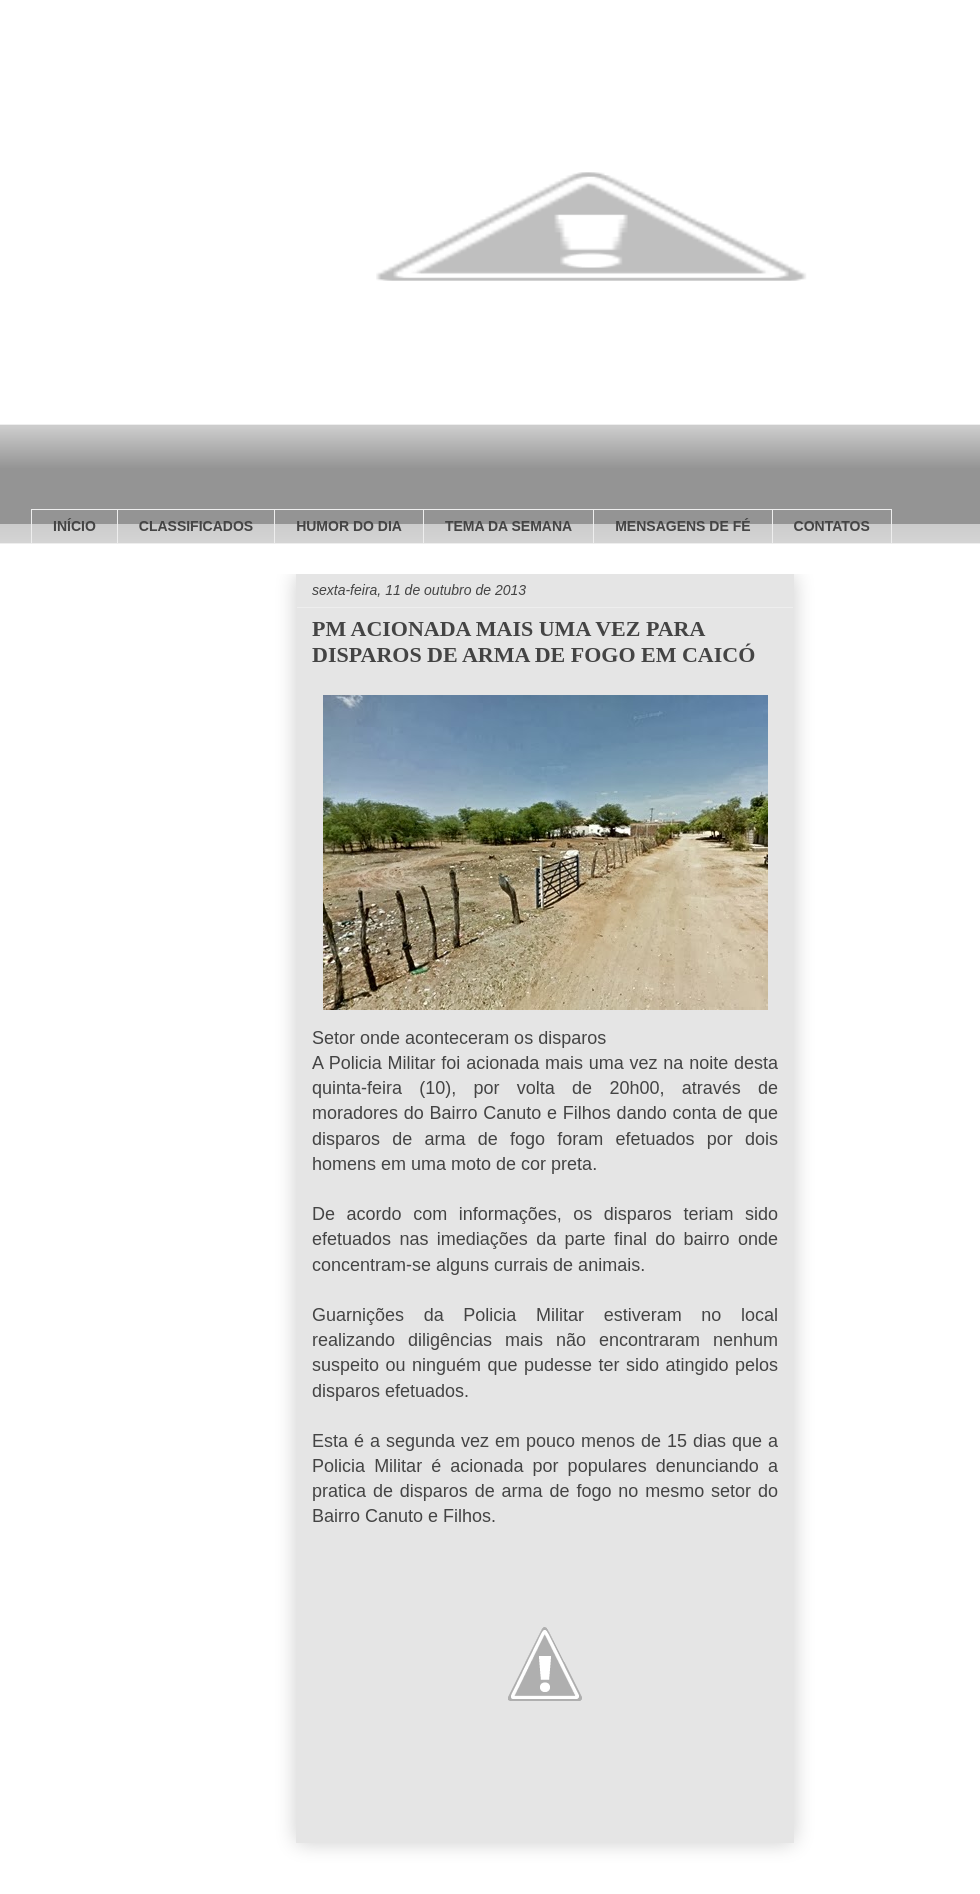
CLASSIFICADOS (196, 526)
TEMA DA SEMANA (508, 526)
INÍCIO (74, 526)
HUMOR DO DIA (349, 526)
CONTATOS (832, 526)
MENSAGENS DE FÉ (682, 526)
